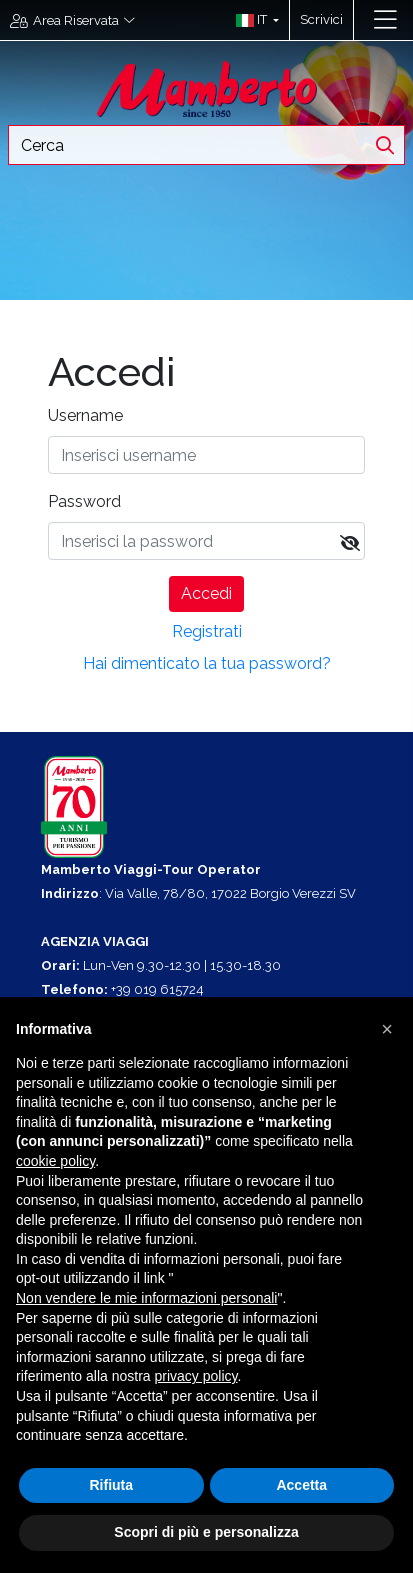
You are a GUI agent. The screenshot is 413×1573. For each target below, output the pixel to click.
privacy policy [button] (196, 1376)
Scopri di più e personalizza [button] (206, 1532)
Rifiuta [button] (111, 1485)
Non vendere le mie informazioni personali (146, 1298)
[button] (252, 20)
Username (85, 415)
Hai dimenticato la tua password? (207, 663)
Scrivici (321, 19)
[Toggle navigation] (385, 20)
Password (84, 501)
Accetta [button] (301, 1485)
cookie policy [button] (55, 1161)
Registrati (207, 631)
